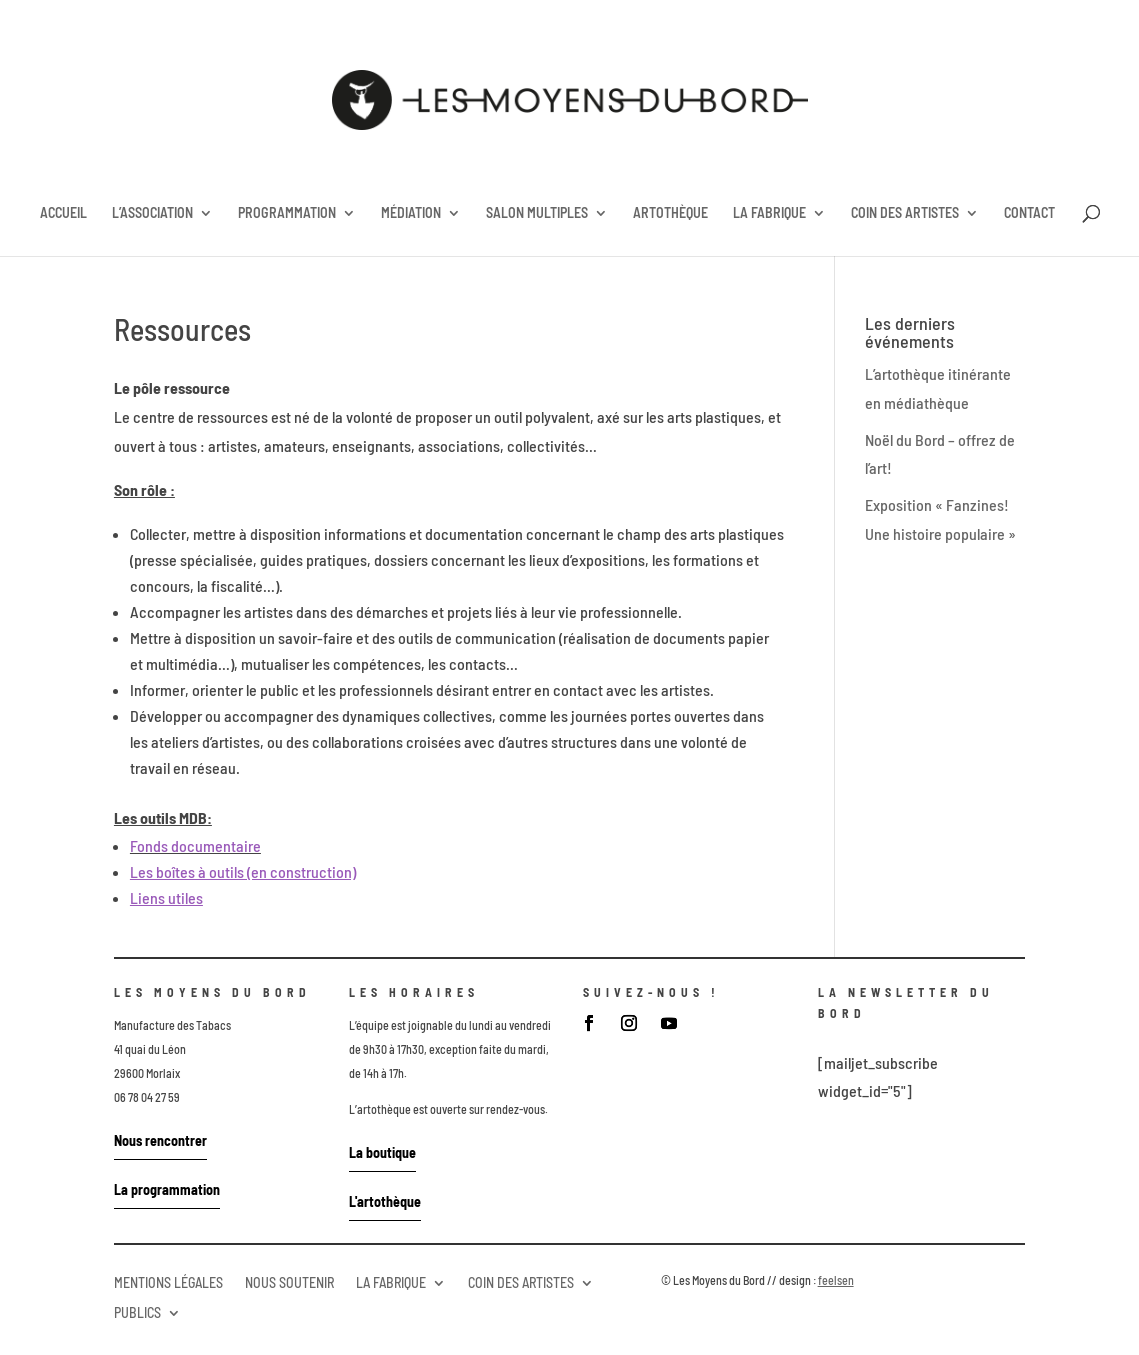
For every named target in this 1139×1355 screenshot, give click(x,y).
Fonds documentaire (195, 845)
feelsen (836, 1280)
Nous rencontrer (160, 1140)
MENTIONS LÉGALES (168, 1282)
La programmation (167, 1189)
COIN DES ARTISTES (905, 213)
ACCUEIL (63, 213)
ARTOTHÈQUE (670, 213)
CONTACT (1029, 213)
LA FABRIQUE (769, 213)
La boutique (382, 1152)
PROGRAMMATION (287, 213)
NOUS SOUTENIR (289, 1282)
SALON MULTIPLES (537, 213)
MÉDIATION (411, 213)
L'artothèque (385, 1201)
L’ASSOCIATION (152, 213)
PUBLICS (137, 1312)
